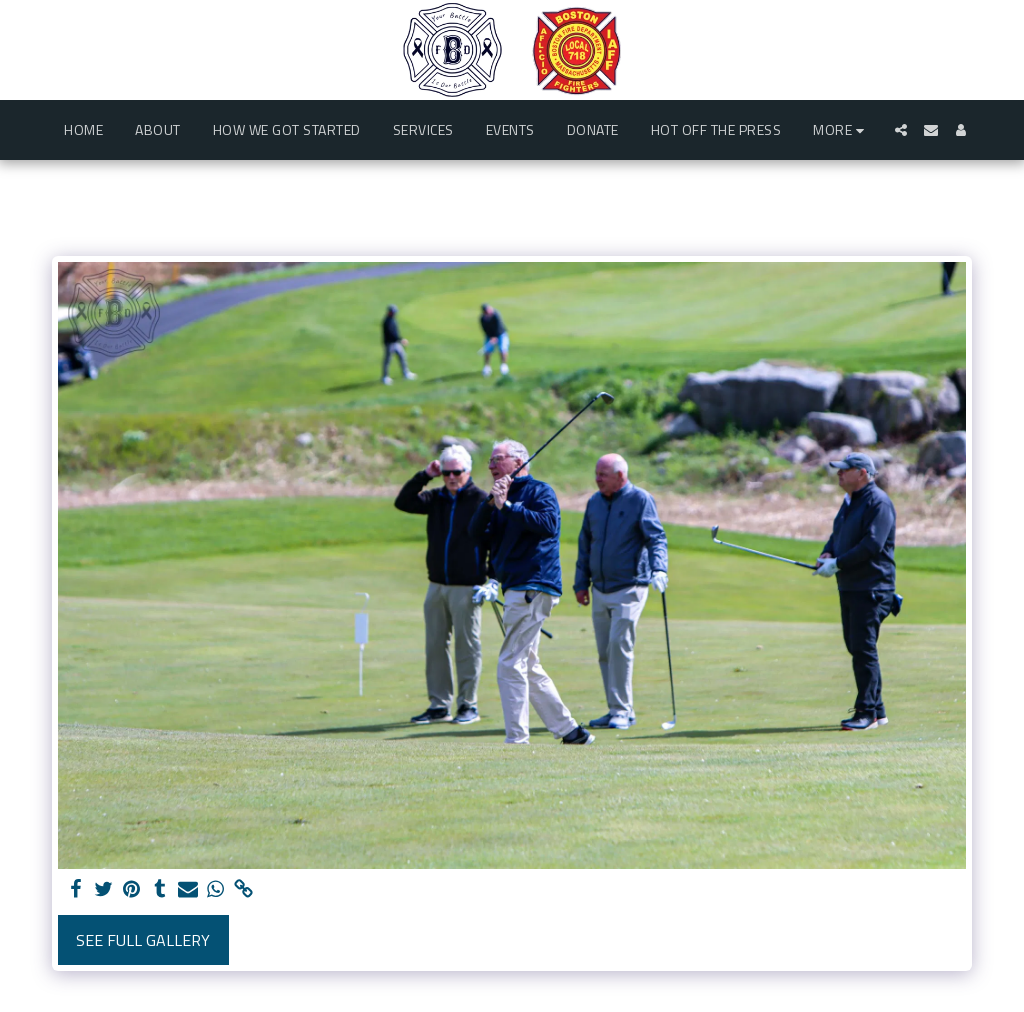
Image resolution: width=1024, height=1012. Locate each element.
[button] (901, 130)
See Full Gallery (143, 940)
